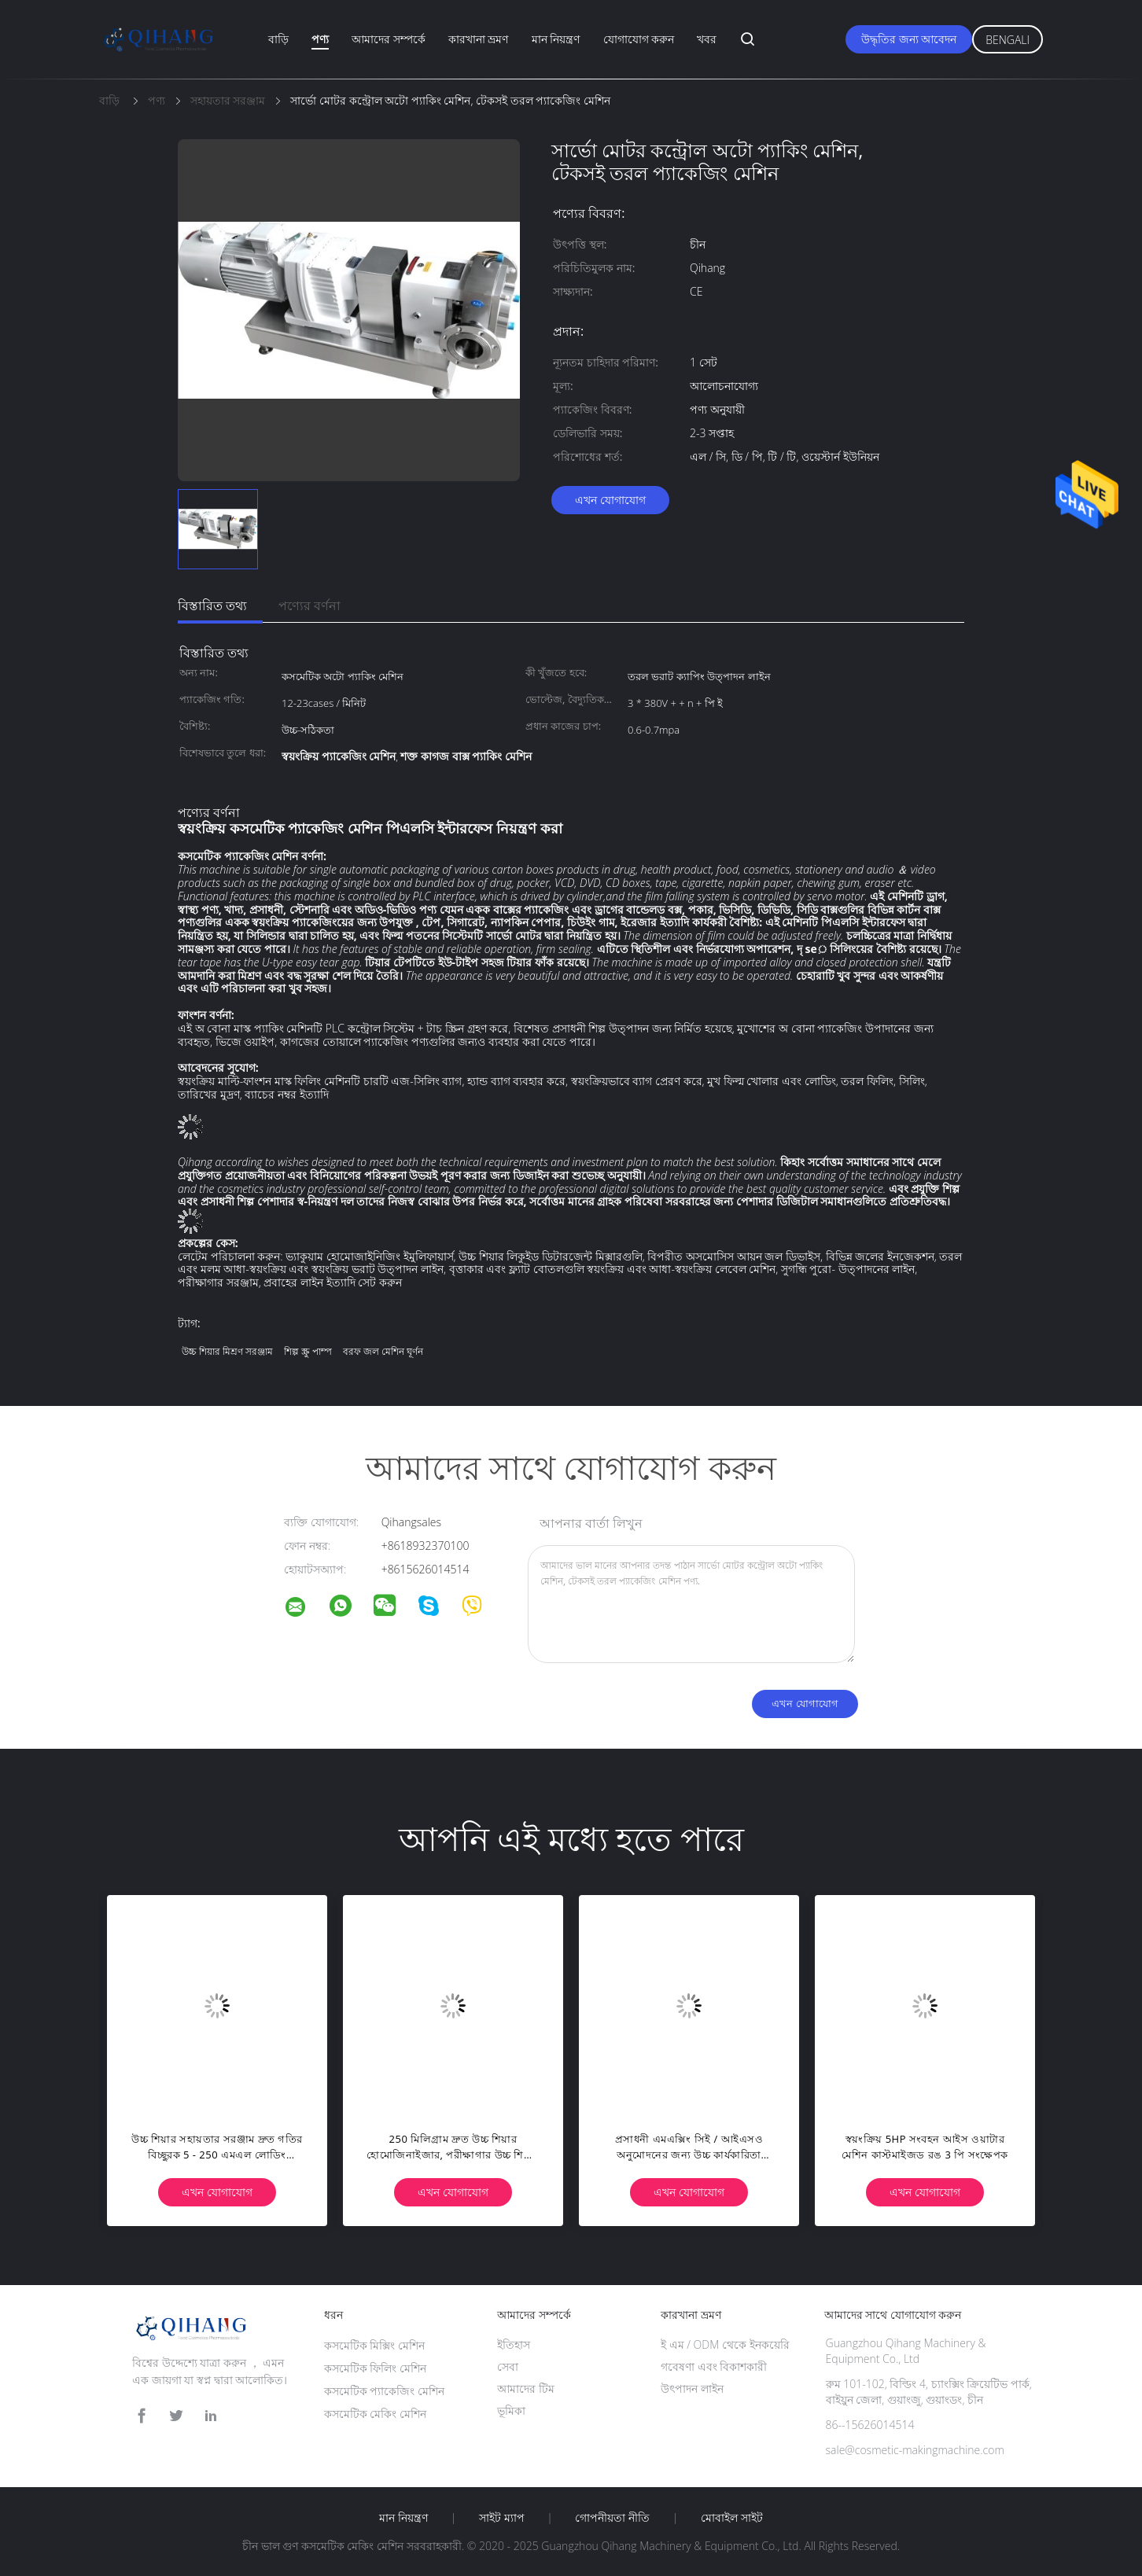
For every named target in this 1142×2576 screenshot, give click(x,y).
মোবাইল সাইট (732, 2517)
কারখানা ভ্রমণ (478, 38)
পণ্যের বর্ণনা (309, 605)
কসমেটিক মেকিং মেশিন (375, 2413)
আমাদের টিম (525, 2388)
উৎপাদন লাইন (692, 2388)
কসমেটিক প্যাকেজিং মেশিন (384, 2390)
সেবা (507, 2366)
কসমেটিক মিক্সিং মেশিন (374, 2345)
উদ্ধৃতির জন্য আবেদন (908, 38)
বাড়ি (278, 38)
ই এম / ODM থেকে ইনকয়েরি (725, 2344)
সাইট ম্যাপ (502, 2517)
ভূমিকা (511, 2410)
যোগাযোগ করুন (639, 38)
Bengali (1007, 39)
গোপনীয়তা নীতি (612, 2517)
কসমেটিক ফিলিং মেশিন (375, 2368)
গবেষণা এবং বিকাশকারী (714, 2366)
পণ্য (320, 38)
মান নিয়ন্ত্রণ (556, 38)
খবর (707, 38)
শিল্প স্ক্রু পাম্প (308, 1351)
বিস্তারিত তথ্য (212, 605)
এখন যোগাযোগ (610, 499)
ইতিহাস (513, 2344)
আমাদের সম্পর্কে (388, 38)
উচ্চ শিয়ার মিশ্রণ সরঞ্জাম (227, 1351)
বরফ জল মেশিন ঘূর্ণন (383, 1351)
